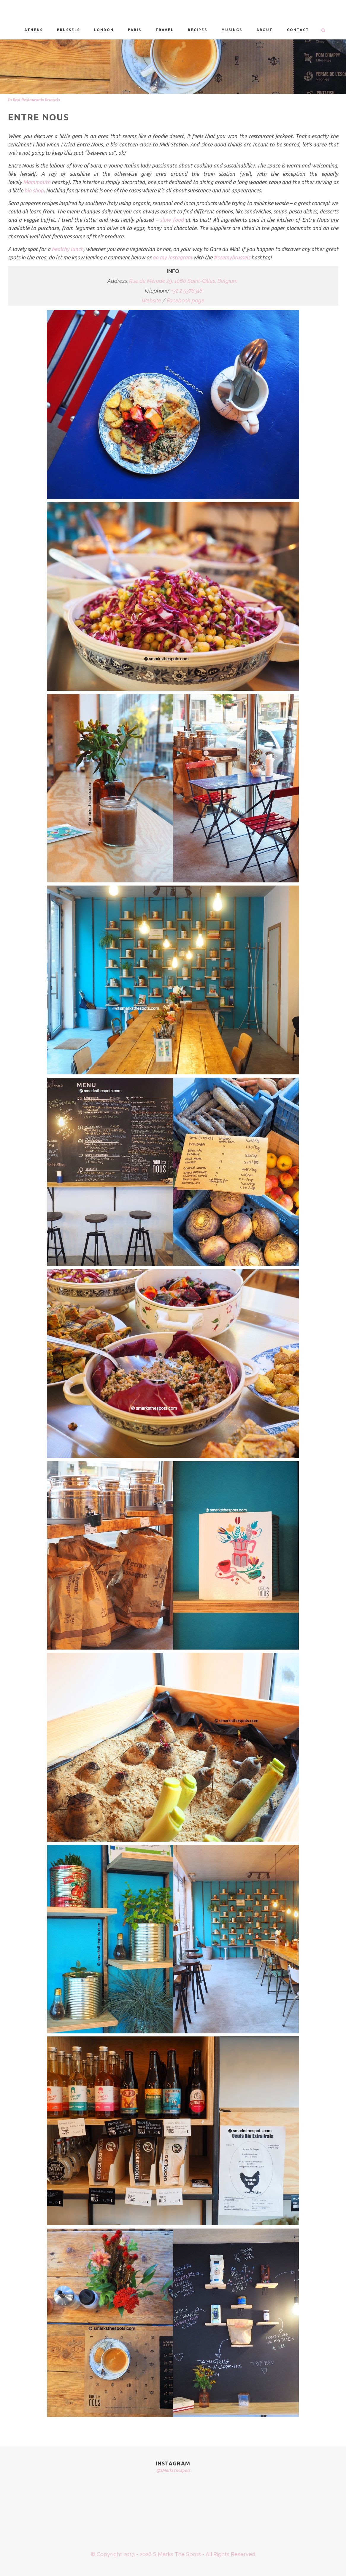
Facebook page (185, 300)
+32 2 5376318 (186, 291)
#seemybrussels (232, 257)
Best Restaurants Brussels (36, 99)
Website (151, 300)
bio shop (34, 190)
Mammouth (36, 182)
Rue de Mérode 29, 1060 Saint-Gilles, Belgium (183, 281)
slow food (171, 220)
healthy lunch (67, 249)
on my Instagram (172, 257)
